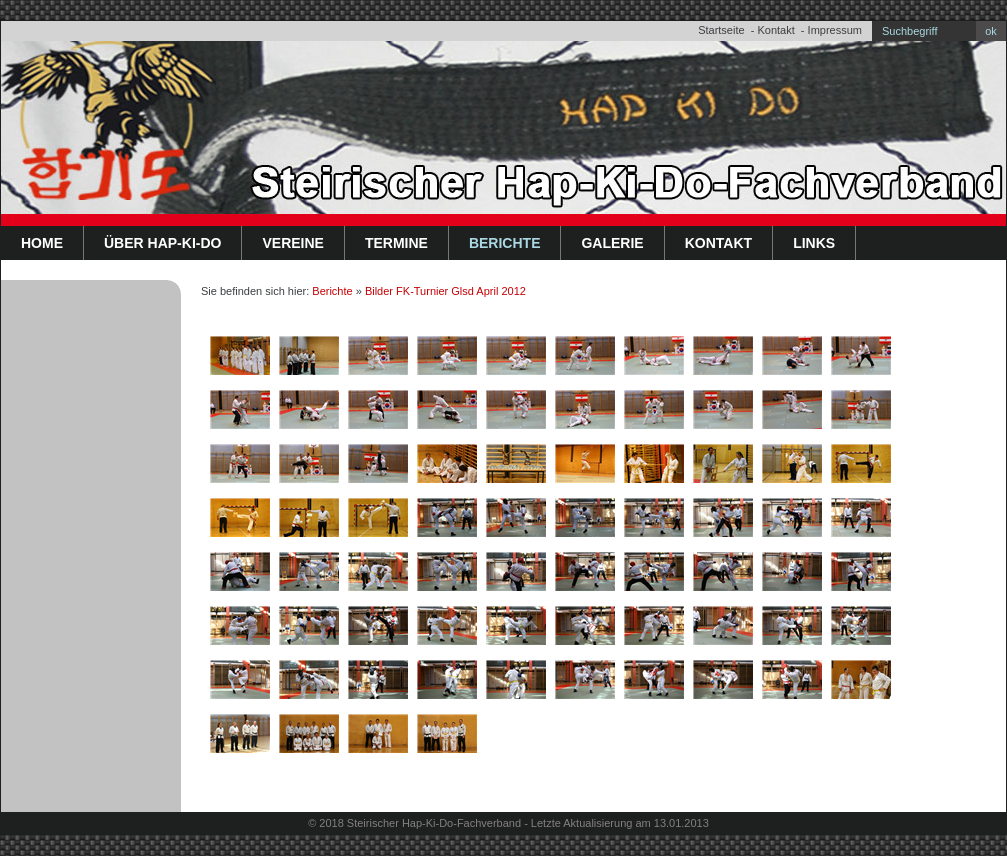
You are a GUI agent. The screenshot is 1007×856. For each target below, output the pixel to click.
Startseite (721, 30)
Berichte (505, 243)
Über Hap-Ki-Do (162, 243)
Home (42, 243)
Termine (396, 243)
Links (814, 243)
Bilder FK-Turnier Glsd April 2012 (445, 291)
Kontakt (775, 30)
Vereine (292, 243)
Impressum (835, 30)
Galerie (612, 243)
